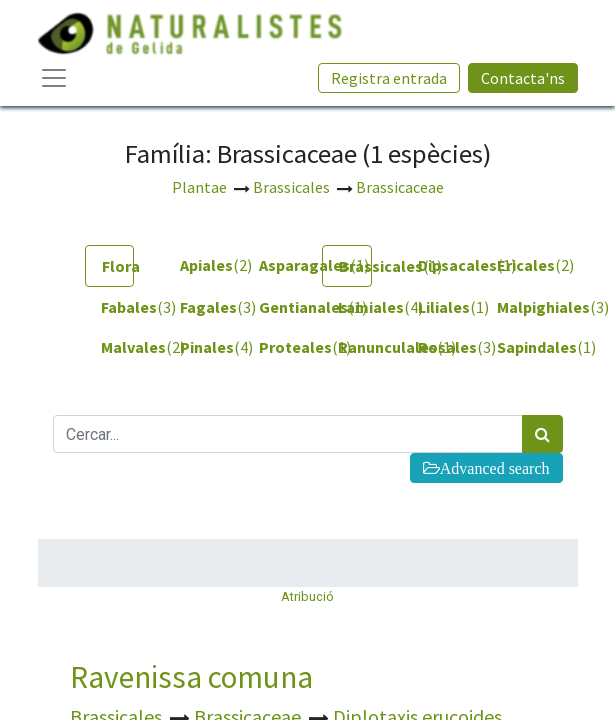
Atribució (307, 596)
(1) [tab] (275, 265)
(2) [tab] (196, 265)
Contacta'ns (523, 78)
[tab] (109, 266)
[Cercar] (542, 434)
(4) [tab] (354, 307)
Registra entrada (389, 78)
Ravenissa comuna (191, 677)
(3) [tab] (117, 307)
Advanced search (495, 468)
